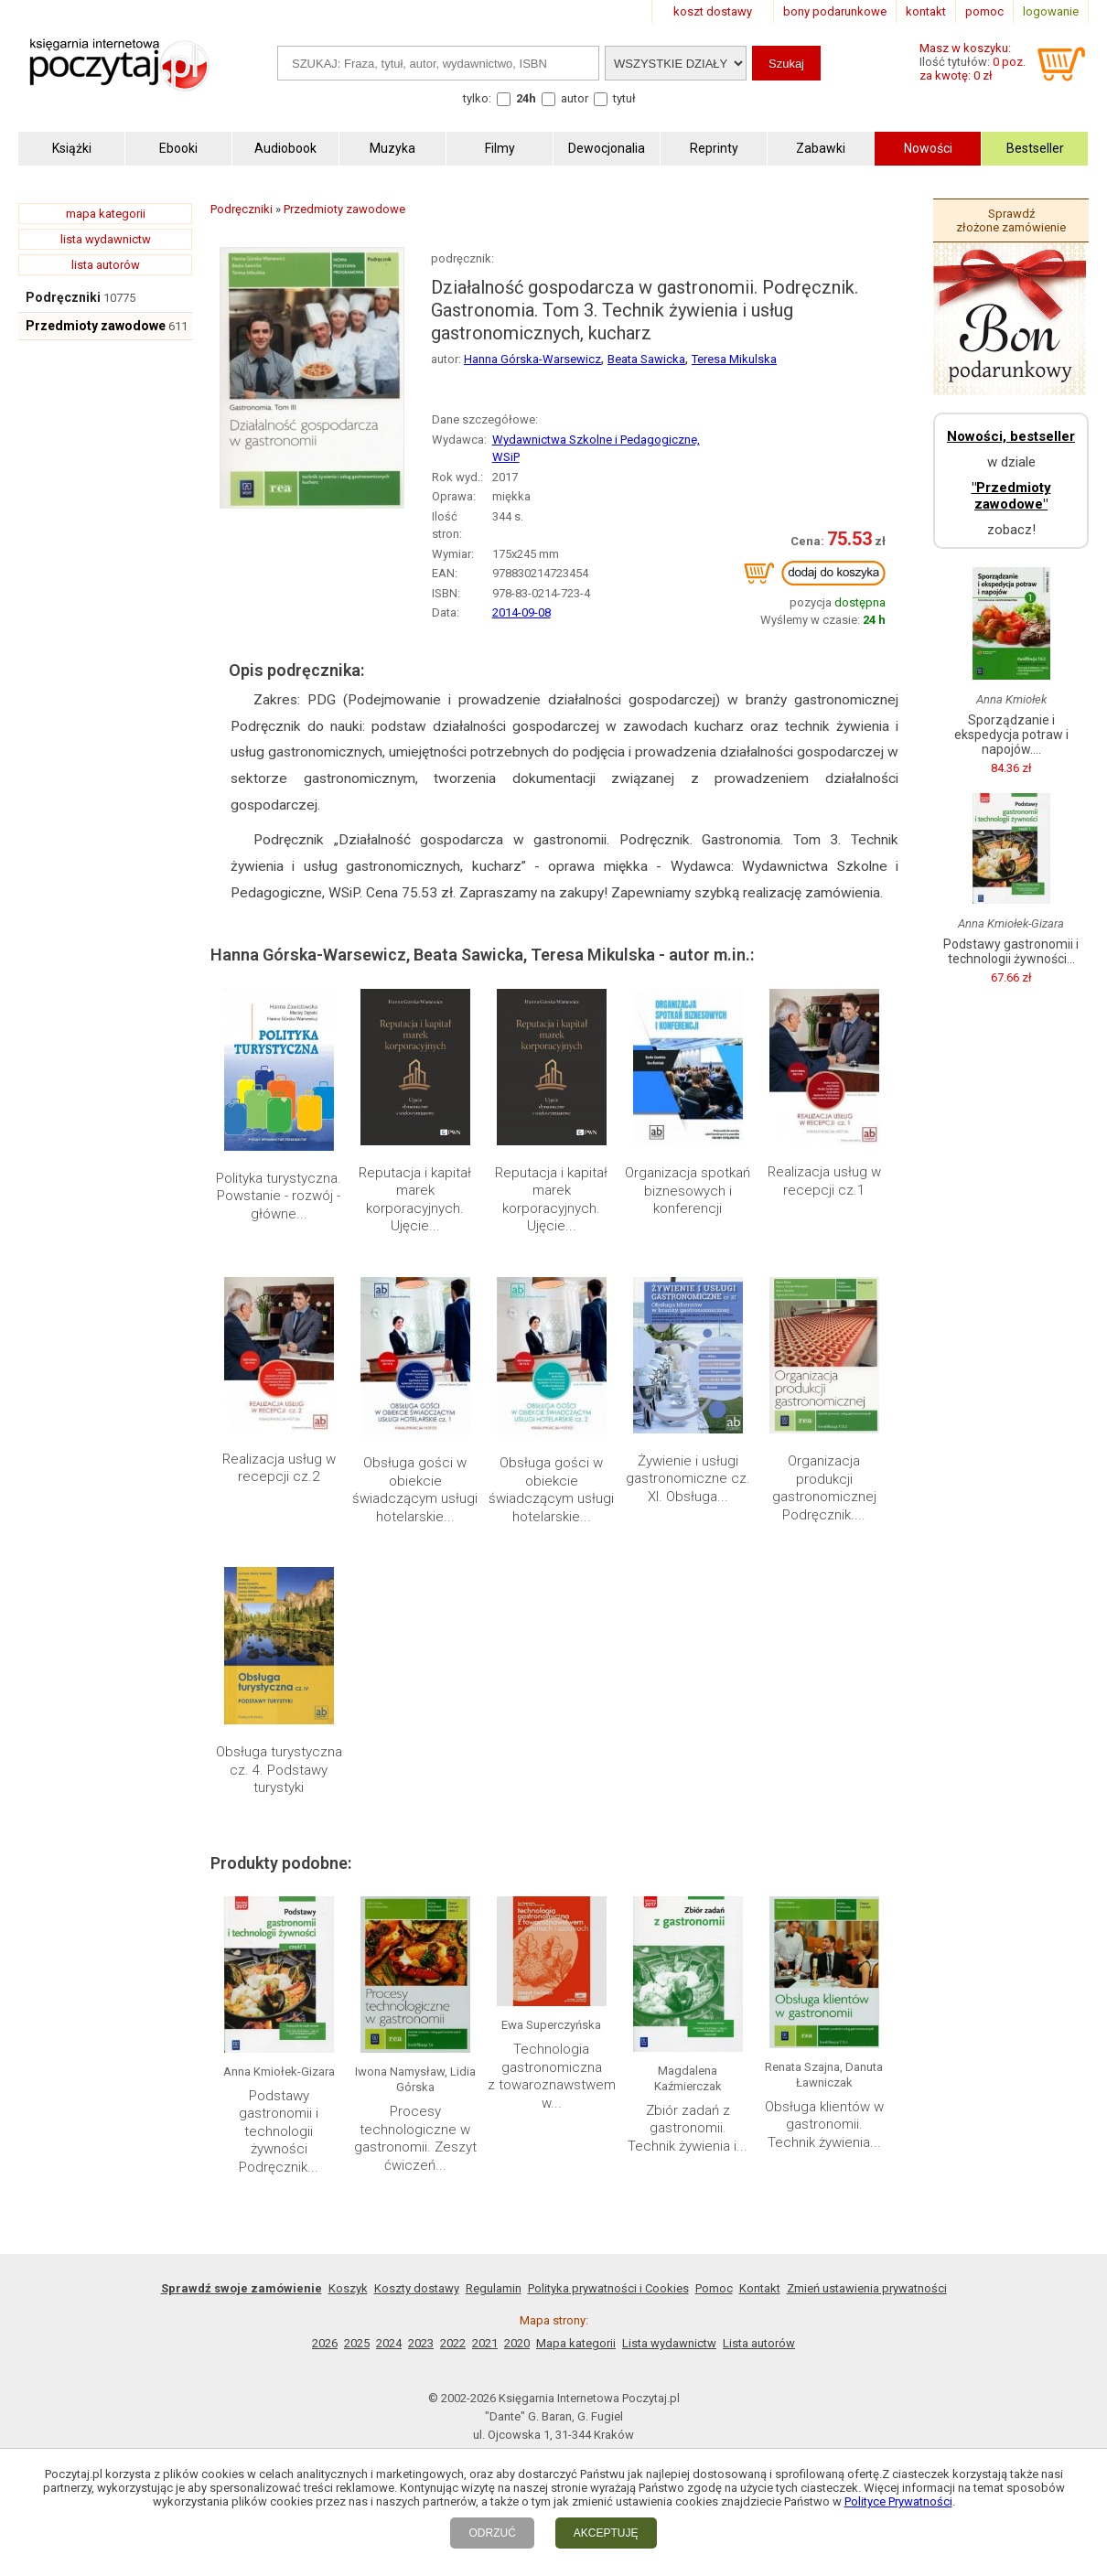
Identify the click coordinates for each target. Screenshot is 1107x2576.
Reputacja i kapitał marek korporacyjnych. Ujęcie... (415, 1200)
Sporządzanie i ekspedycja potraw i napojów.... (1011, 735)
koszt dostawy (712, 11)
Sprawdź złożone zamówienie (1011, 220)
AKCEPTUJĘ (606, 2533)
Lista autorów (759, 2343)
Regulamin (493, 2288)
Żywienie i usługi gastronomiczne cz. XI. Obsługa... (688, 1479)
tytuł (624, 98)
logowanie (1051, 11)
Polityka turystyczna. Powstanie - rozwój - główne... (278, 1196)
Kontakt (759, 2288)
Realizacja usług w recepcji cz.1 (824, 1181)
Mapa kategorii (576, 2343)
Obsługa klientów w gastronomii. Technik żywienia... (824, 2124)
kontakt (926, 11)
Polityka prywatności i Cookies (608, 2288)
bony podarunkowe (835, 11)
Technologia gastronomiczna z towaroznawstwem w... (552, 2076)
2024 (389, 2343)
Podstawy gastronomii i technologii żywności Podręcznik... (278, 2131)
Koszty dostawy (416, 2288)
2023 (421, 2343)
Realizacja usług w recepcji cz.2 (279, 1468)
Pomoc (714, 2288)
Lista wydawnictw (669, 2343)
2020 (517, 2343)
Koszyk (348, 2288)
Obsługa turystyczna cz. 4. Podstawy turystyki (279, 1770)
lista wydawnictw (105, 239)
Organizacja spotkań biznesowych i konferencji (687, 1191)
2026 (325, 2343)
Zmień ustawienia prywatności (867, 2288)
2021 (485, 2343)
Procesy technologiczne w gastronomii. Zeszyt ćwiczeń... (415, 2138)
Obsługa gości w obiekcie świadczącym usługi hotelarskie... (415, 1489)
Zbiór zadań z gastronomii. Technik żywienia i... (687, 2128)
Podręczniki (63, 297)
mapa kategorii (105, 213)
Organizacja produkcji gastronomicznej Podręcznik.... (824, 1488)
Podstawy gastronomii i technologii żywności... (1011, 951)
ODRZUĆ (491, 2533)
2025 (357, 2343)
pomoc (984, 11)
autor (574, 98)
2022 (453, 2343)
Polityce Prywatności (898, 2501)
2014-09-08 (521, 612)
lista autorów (105, 265)
